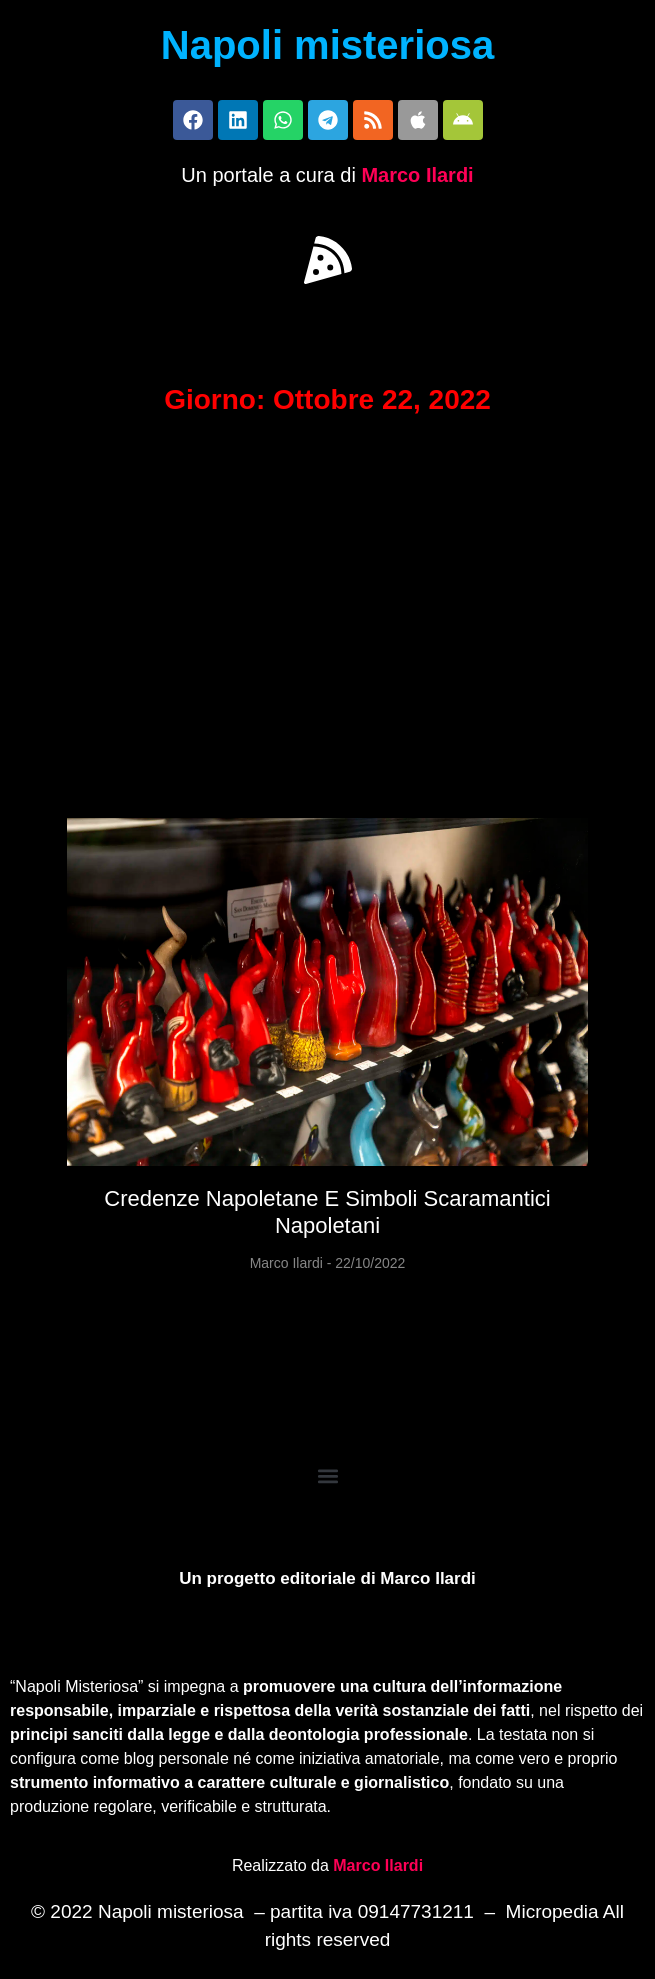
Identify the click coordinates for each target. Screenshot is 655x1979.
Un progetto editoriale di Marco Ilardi (327, 1578)
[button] (328, 260)
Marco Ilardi (417, 175)
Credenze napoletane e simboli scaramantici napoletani (327, 1211)
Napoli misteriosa (327, 45)
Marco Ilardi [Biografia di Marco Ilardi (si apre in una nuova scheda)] (378, 1865)
